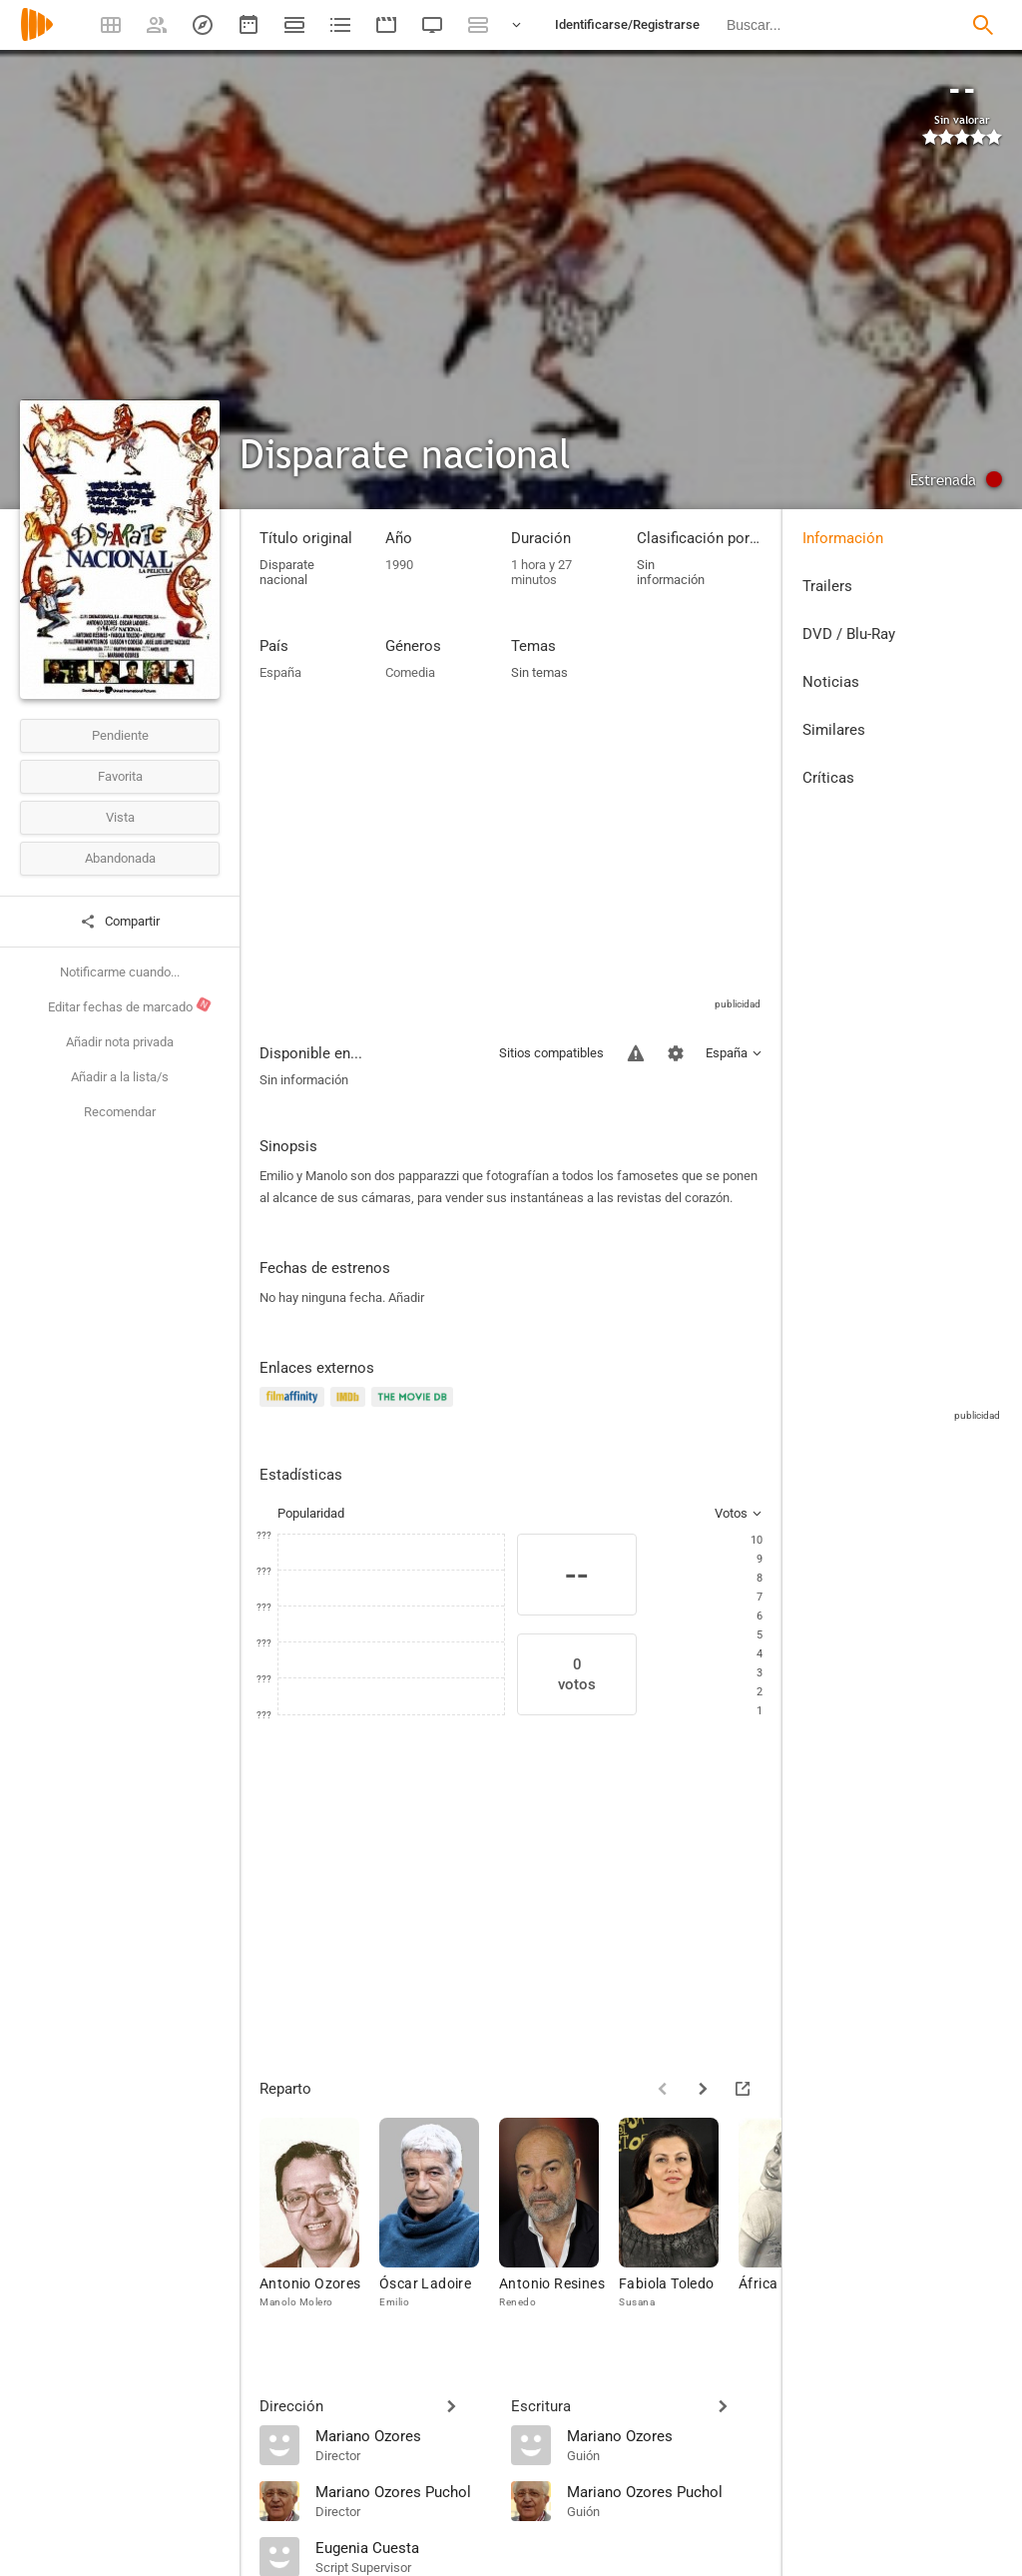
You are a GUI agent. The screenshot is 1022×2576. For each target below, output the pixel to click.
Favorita (120, 776)
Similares (833, 730)
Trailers (827, 586)
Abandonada (120, 858)
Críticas (828, 778)
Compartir (120, 922)
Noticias (830, 682)
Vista (120, 817)
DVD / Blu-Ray (848, 634)
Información (842, 538)
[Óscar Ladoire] (439, 2223)
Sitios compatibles (551, 1052)
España (280, 672)
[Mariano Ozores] (403, 2435)
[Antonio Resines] (559, 2223)
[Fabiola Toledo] (679, 2223)
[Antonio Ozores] (319, 2223)
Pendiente (120, 735)
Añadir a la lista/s (120, 1076)
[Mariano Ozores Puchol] (403, 2491)
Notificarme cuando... (120, 972)
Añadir (406, 1297)
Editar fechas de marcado (130, 1005)
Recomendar (120, 1111)
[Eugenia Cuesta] (403, 2547)
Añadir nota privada (120, 1041)
